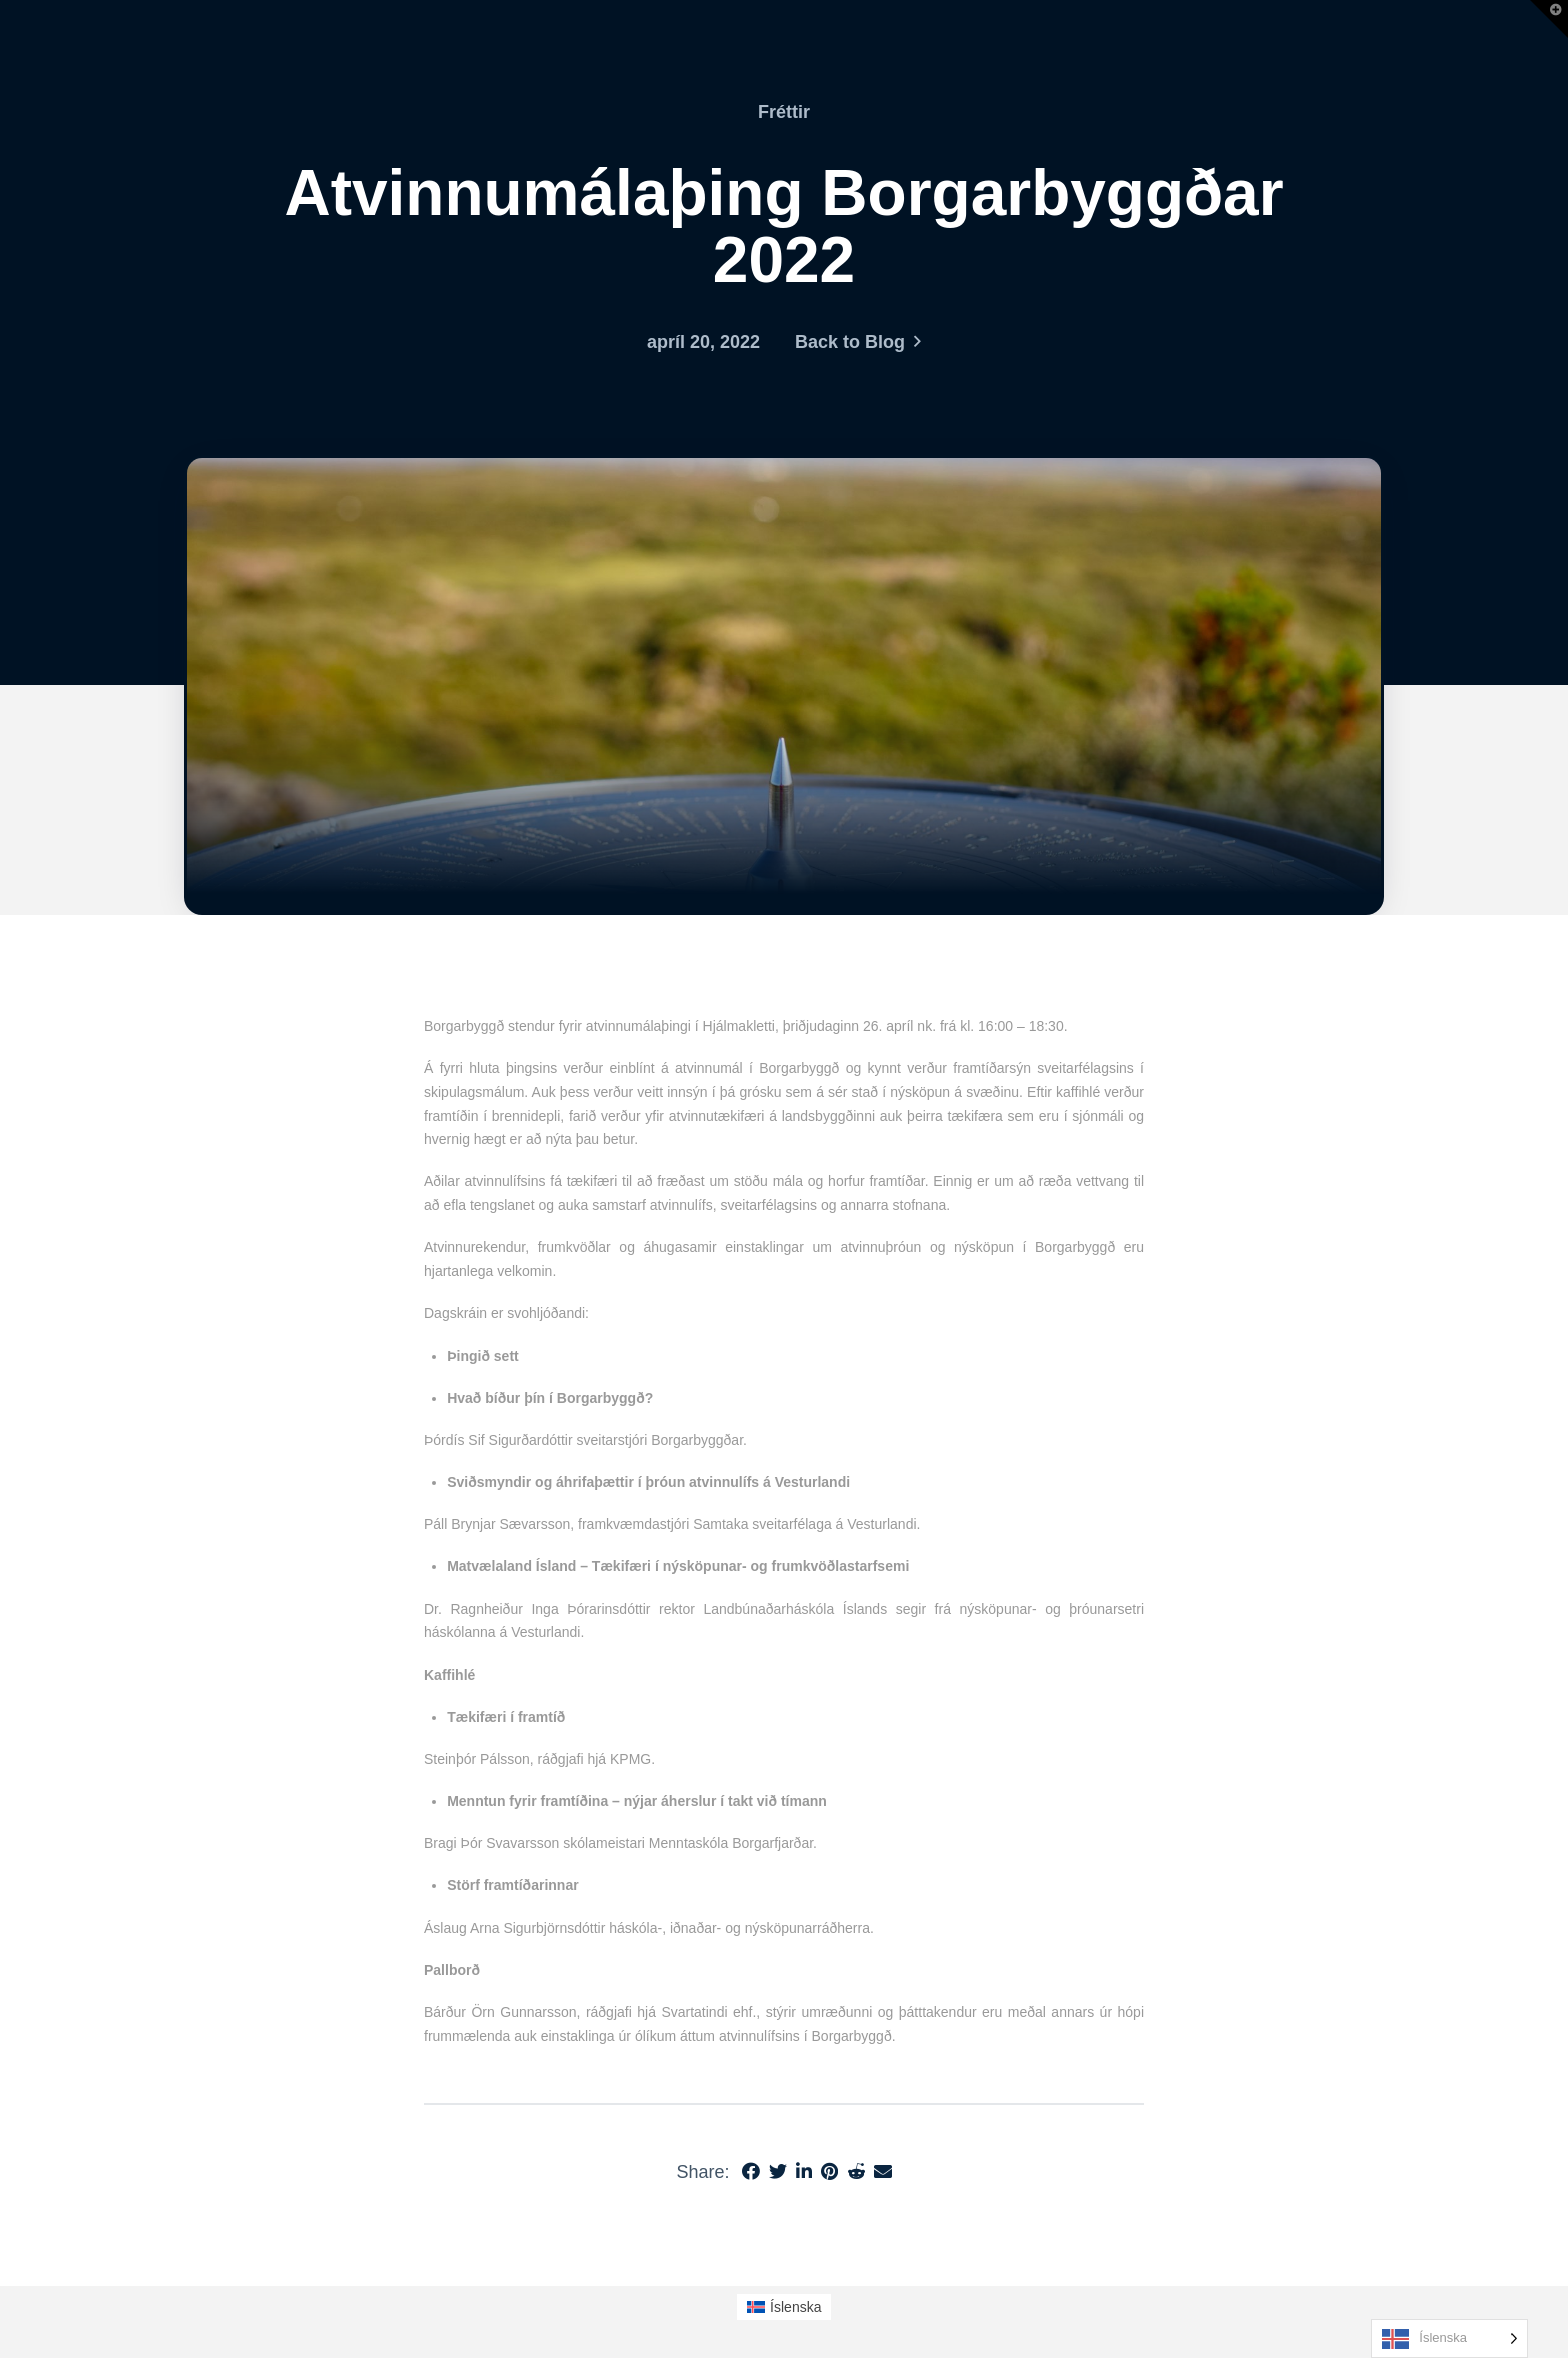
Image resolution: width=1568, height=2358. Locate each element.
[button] (1549, 19)
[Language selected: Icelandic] (1449, 2338)
